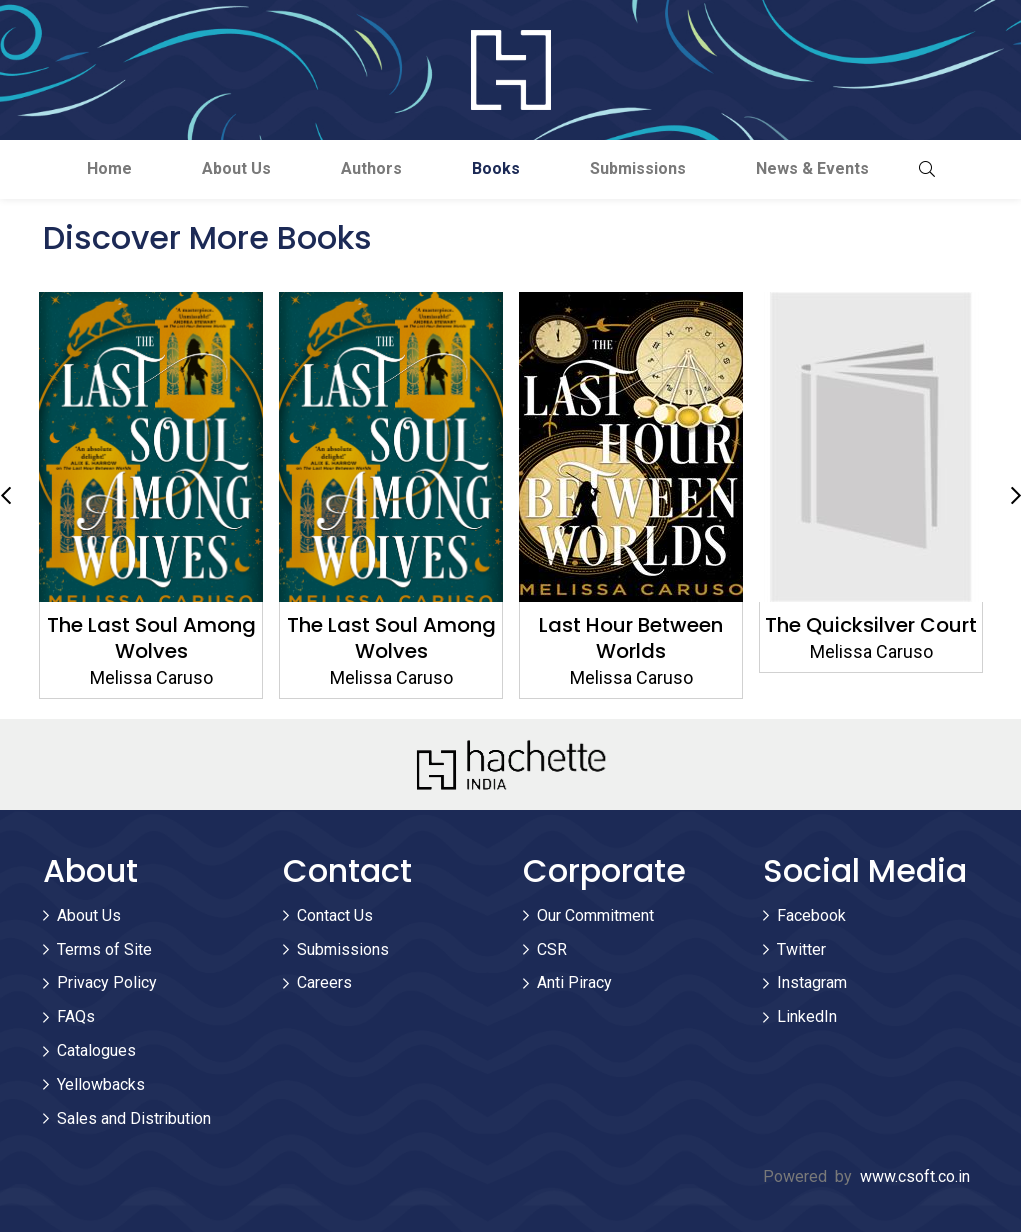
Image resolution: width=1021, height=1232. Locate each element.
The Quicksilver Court (871, 625)
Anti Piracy (574, 982)
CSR (552, 949)
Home (109, 168)
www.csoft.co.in (915, 1176)
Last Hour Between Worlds (631, 638)
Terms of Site (104, 949)
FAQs (76, 1016)
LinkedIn (807, 1016)
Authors (371, 168)
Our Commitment (595, 915)
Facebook (811, 915)
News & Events (812, 168)
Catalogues (96, 1050)
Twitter (801, 949)
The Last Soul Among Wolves (150, 638)
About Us (236, 168)
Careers (324, 982)
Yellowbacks (101, 1084)
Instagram (812, 982)
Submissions (638, 168)
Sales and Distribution (134, 1118)
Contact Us (335, 915)
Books (496, 168)
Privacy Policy (107, 982)
